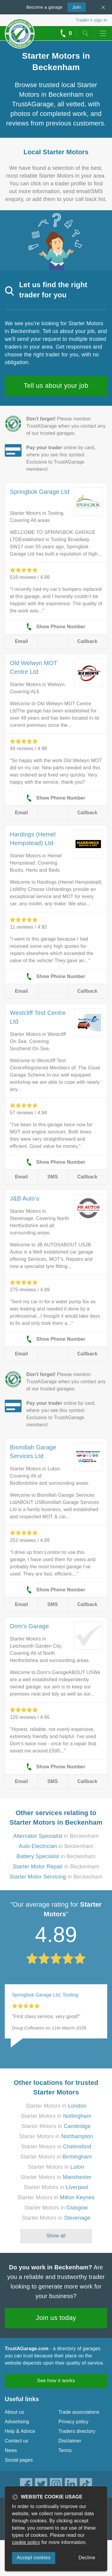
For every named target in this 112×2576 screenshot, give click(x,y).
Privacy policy (74, 2421)
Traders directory (77, 2431)
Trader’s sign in (91, 19)
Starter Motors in (56, 2106)
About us (14, 2412)
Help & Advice (20, 2431)
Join (74, 7)
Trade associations (79, 2412)
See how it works (56, 2380)
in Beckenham (56, 1836)
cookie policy (26, 2542)
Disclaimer (70, 2440)
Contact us (16, 2440)
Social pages (19, 2460)
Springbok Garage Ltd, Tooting (45, 1994)
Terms (65, 2450)
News (11, 2450)
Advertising (17, 2421)
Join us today (56, 2317)
